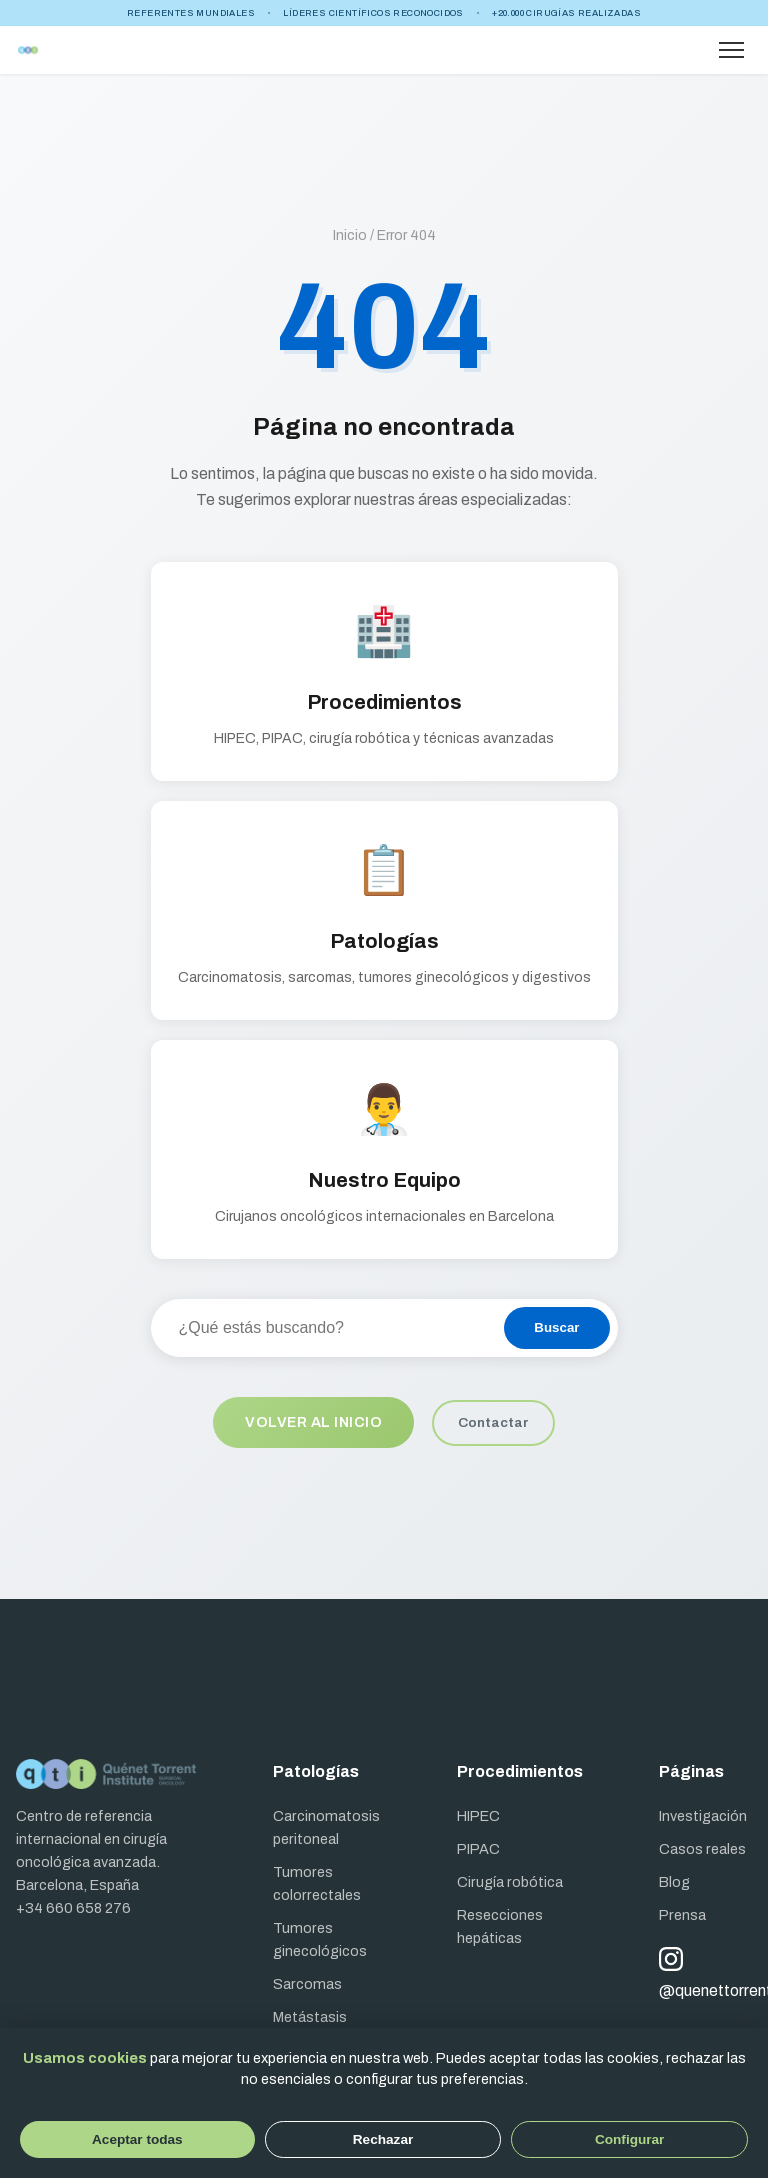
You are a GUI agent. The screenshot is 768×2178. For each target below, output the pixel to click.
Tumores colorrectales (317, 1883)
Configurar (629, 2139)
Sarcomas (307, 1984)
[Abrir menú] (731, 50)
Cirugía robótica (510, 1882)
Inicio (350, 235)
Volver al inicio (313, 1422)
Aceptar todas (137, 2139)
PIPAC (478, 1849)
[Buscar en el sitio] (327, 1328)
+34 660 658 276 (73, 1908)
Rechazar (383, 2139)
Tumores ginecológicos (320, 1939)
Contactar (493, 1422)
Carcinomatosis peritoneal (326, 1827)
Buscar (556, 1327)
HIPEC (478, 1816)
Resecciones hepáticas (500, 1926)
